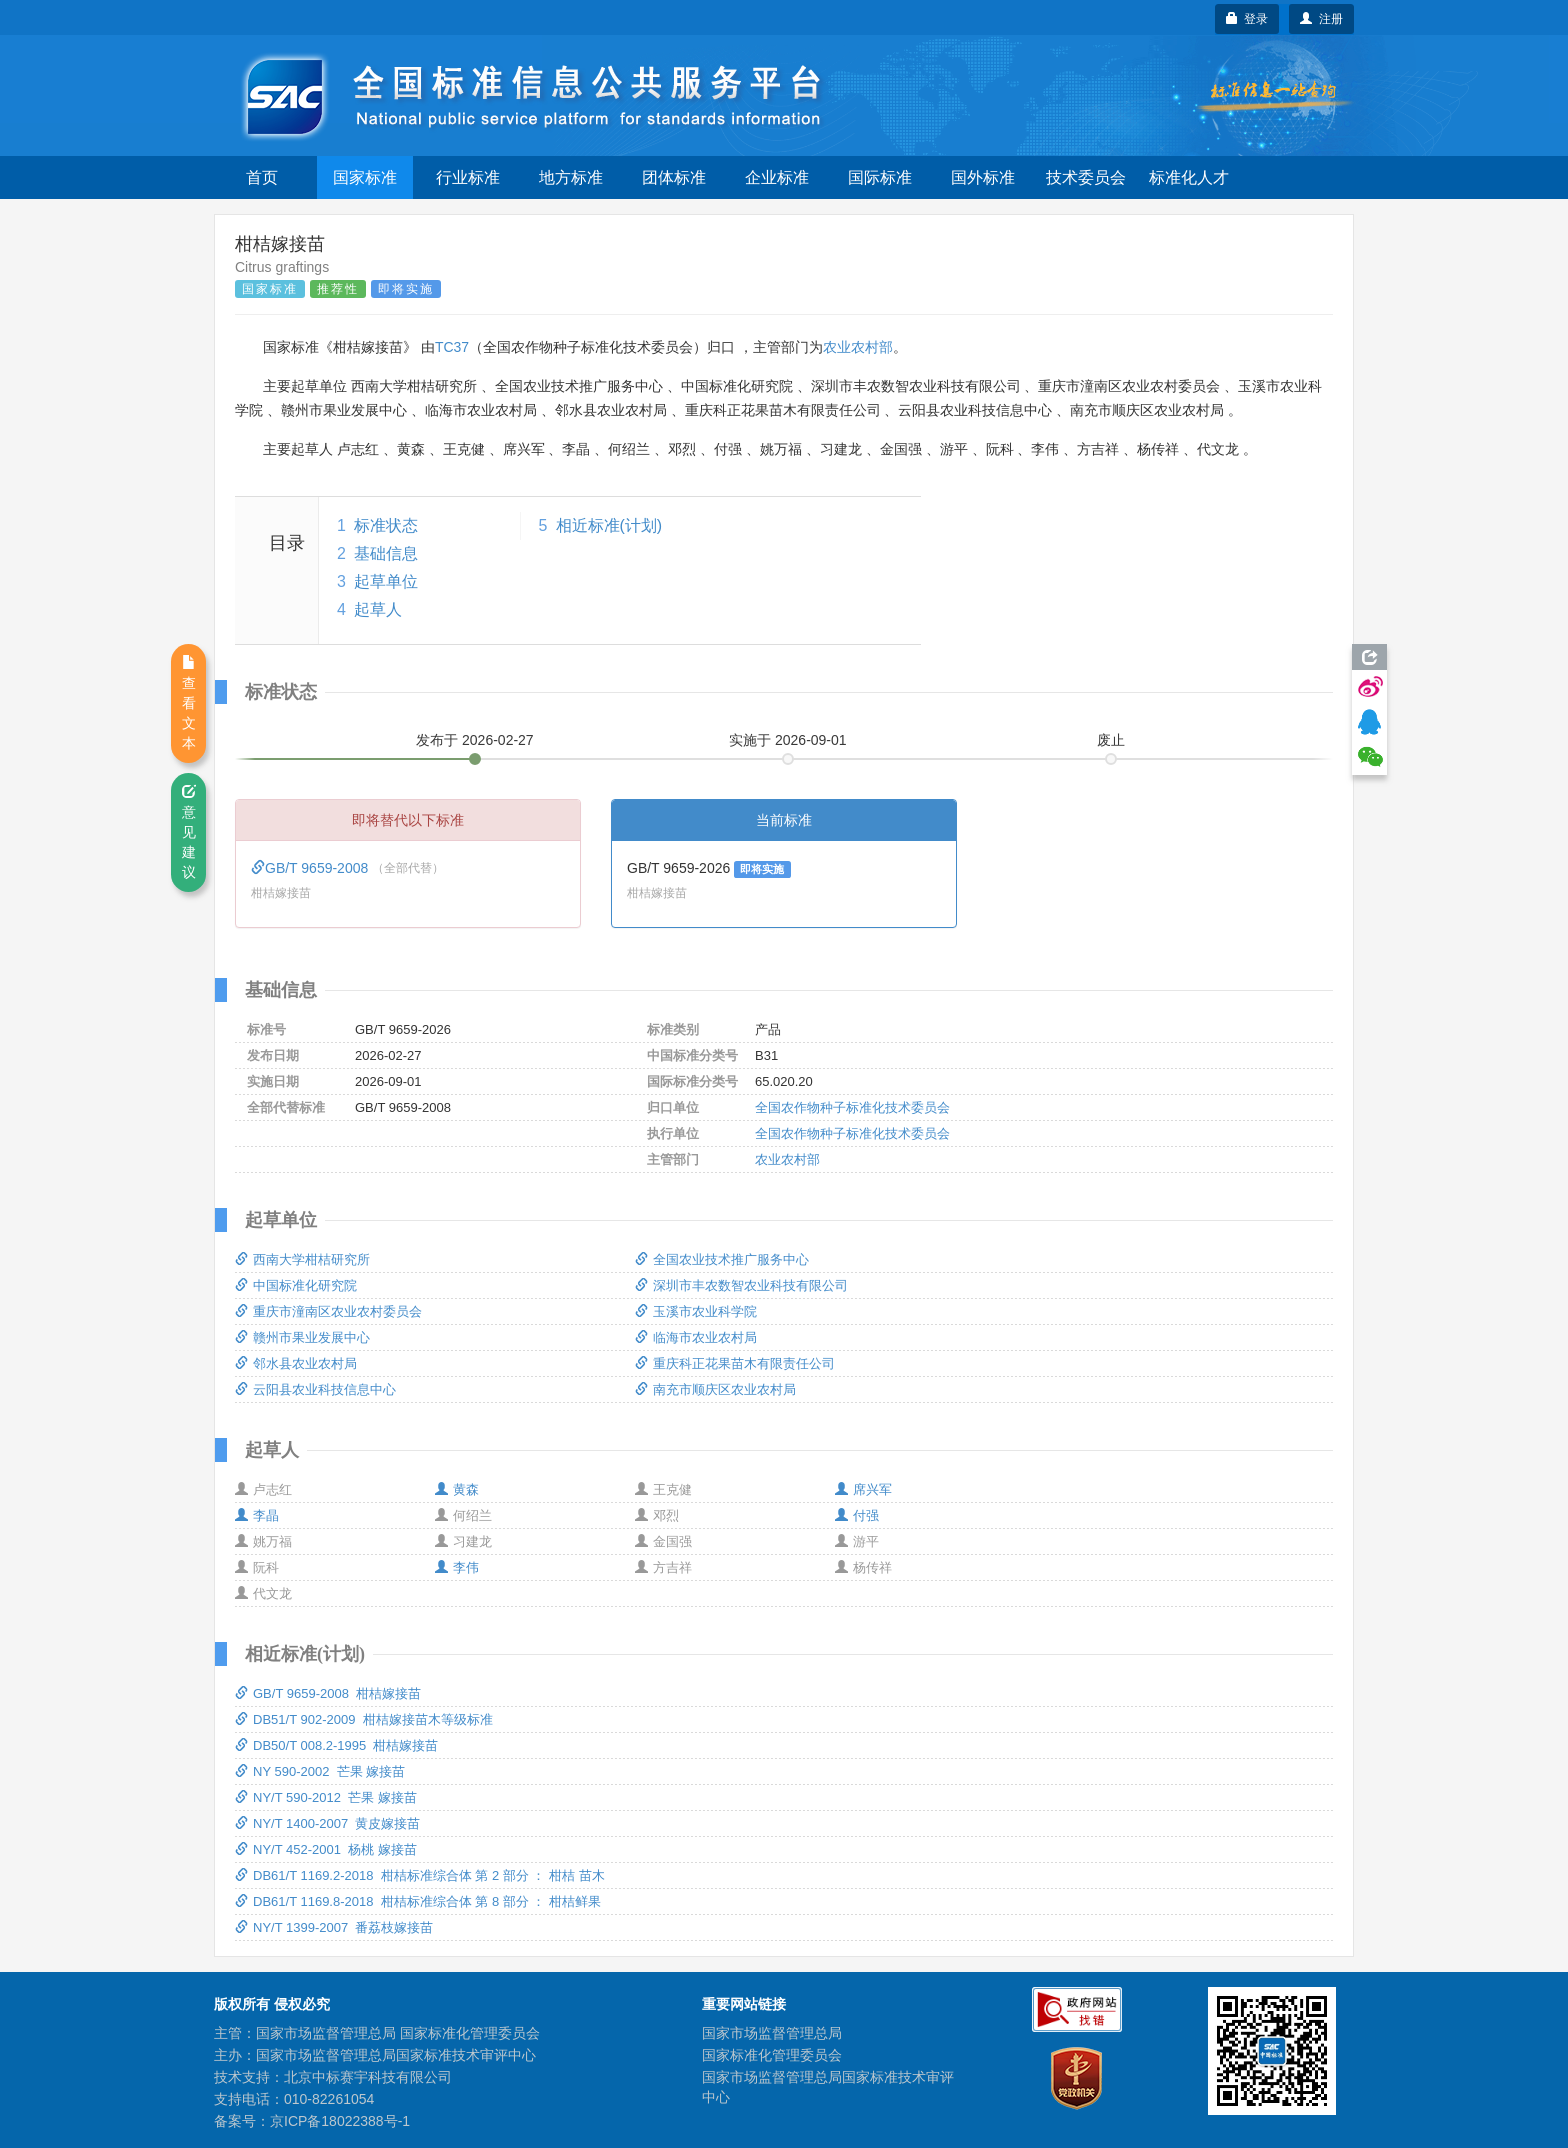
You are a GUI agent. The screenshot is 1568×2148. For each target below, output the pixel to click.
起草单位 (386, 581)
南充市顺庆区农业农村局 (715, 1389)
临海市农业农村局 (696, 1337)
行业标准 (468, 177)
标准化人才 (1189, 177)
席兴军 (863, 1489)
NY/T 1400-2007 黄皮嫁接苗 (327, 1823)
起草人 (378, 609)
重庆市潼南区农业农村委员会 (328, 1311)
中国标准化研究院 (296, 1285)
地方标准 (571, 177)
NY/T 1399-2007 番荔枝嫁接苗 (334, 1927)
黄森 (457, 1489)
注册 (1321, 19)
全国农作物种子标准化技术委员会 (852, 1107)
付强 (857, 1515)
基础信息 (386, 553)
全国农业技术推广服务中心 (722, 1259)
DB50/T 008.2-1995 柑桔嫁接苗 (336, 1745)
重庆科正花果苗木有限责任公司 (735, 1363)
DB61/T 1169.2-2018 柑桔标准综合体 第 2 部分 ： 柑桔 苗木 (420, 1875)
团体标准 (674, 177)
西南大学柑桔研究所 (302, 1259)
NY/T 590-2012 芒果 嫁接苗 (326, 1797)
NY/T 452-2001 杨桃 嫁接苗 (326, 1849)
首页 (262, 177)
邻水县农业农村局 (296, 1363)
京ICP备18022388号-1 (340, 2121)
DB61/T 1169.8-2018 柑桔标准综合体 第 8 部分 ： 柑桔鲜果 (418, 1901)
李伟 (457, 1567)
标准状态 (386, 525)
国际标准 (880, 177)
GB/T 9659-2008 (311, 868)
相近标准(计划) (609, 525)
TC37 (452, 347)
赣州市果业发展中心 (302, 1337)
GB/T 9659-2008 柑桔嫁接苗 (328, 1693)
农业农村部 (858, 347)
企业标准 (777, 177)
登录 (1247, 19)
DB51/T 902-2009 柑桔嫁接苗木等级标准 (364, 1719)
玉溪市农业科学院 (696, 1311)
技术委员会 (1086, 177)
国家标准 (365, 177)
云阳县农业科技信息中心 (315, 1389)
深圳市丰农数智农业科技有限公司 (741, 1285)
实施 (788, 740)
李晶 (257, 1515)
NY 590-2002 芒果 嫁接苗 (320, 1771)
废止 (1111, 740)
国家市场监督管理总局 (772, 2033)
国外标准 (983, 177)
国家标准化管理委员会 (772, 2055)
